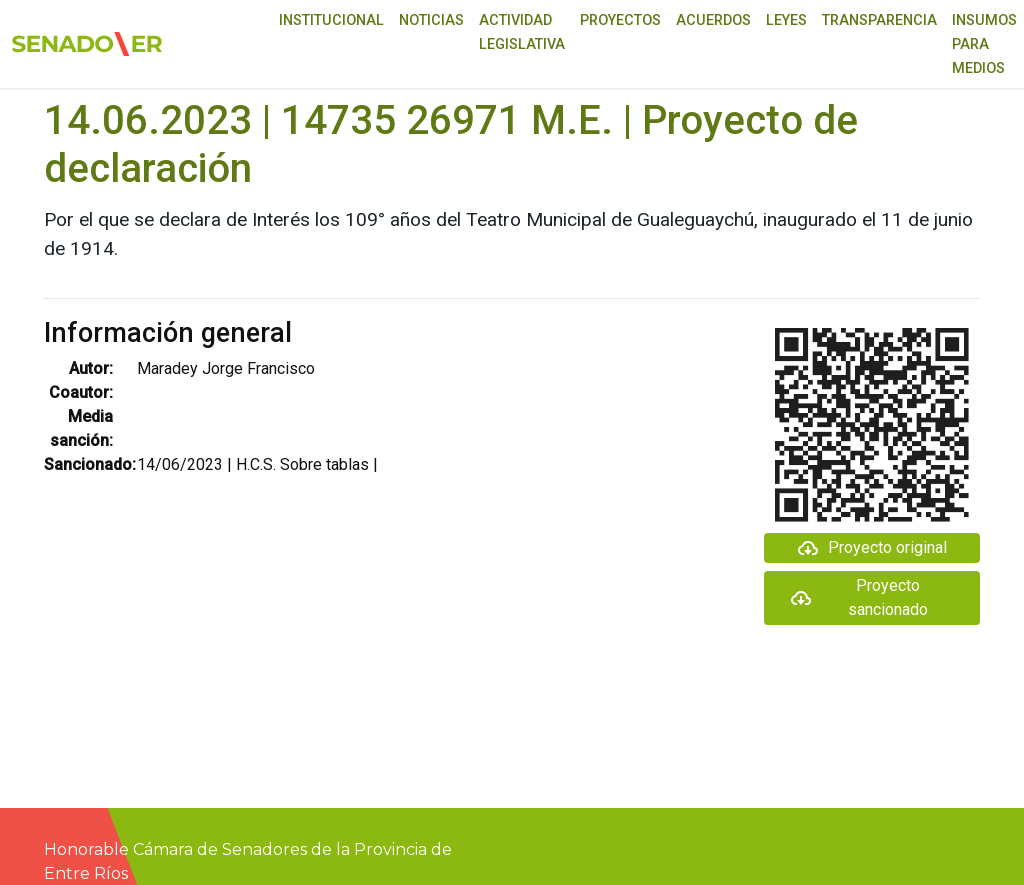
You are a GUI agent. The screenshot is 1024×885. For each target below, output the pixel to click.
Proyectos (620, 20)
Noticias (431, 20)
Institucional (331, 20)
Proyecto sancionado (858, 597)
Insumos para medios (984, 44)
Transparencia (879, 20)
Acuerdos (713, 20)
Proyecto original (871, 548)
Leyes (786, 20)
